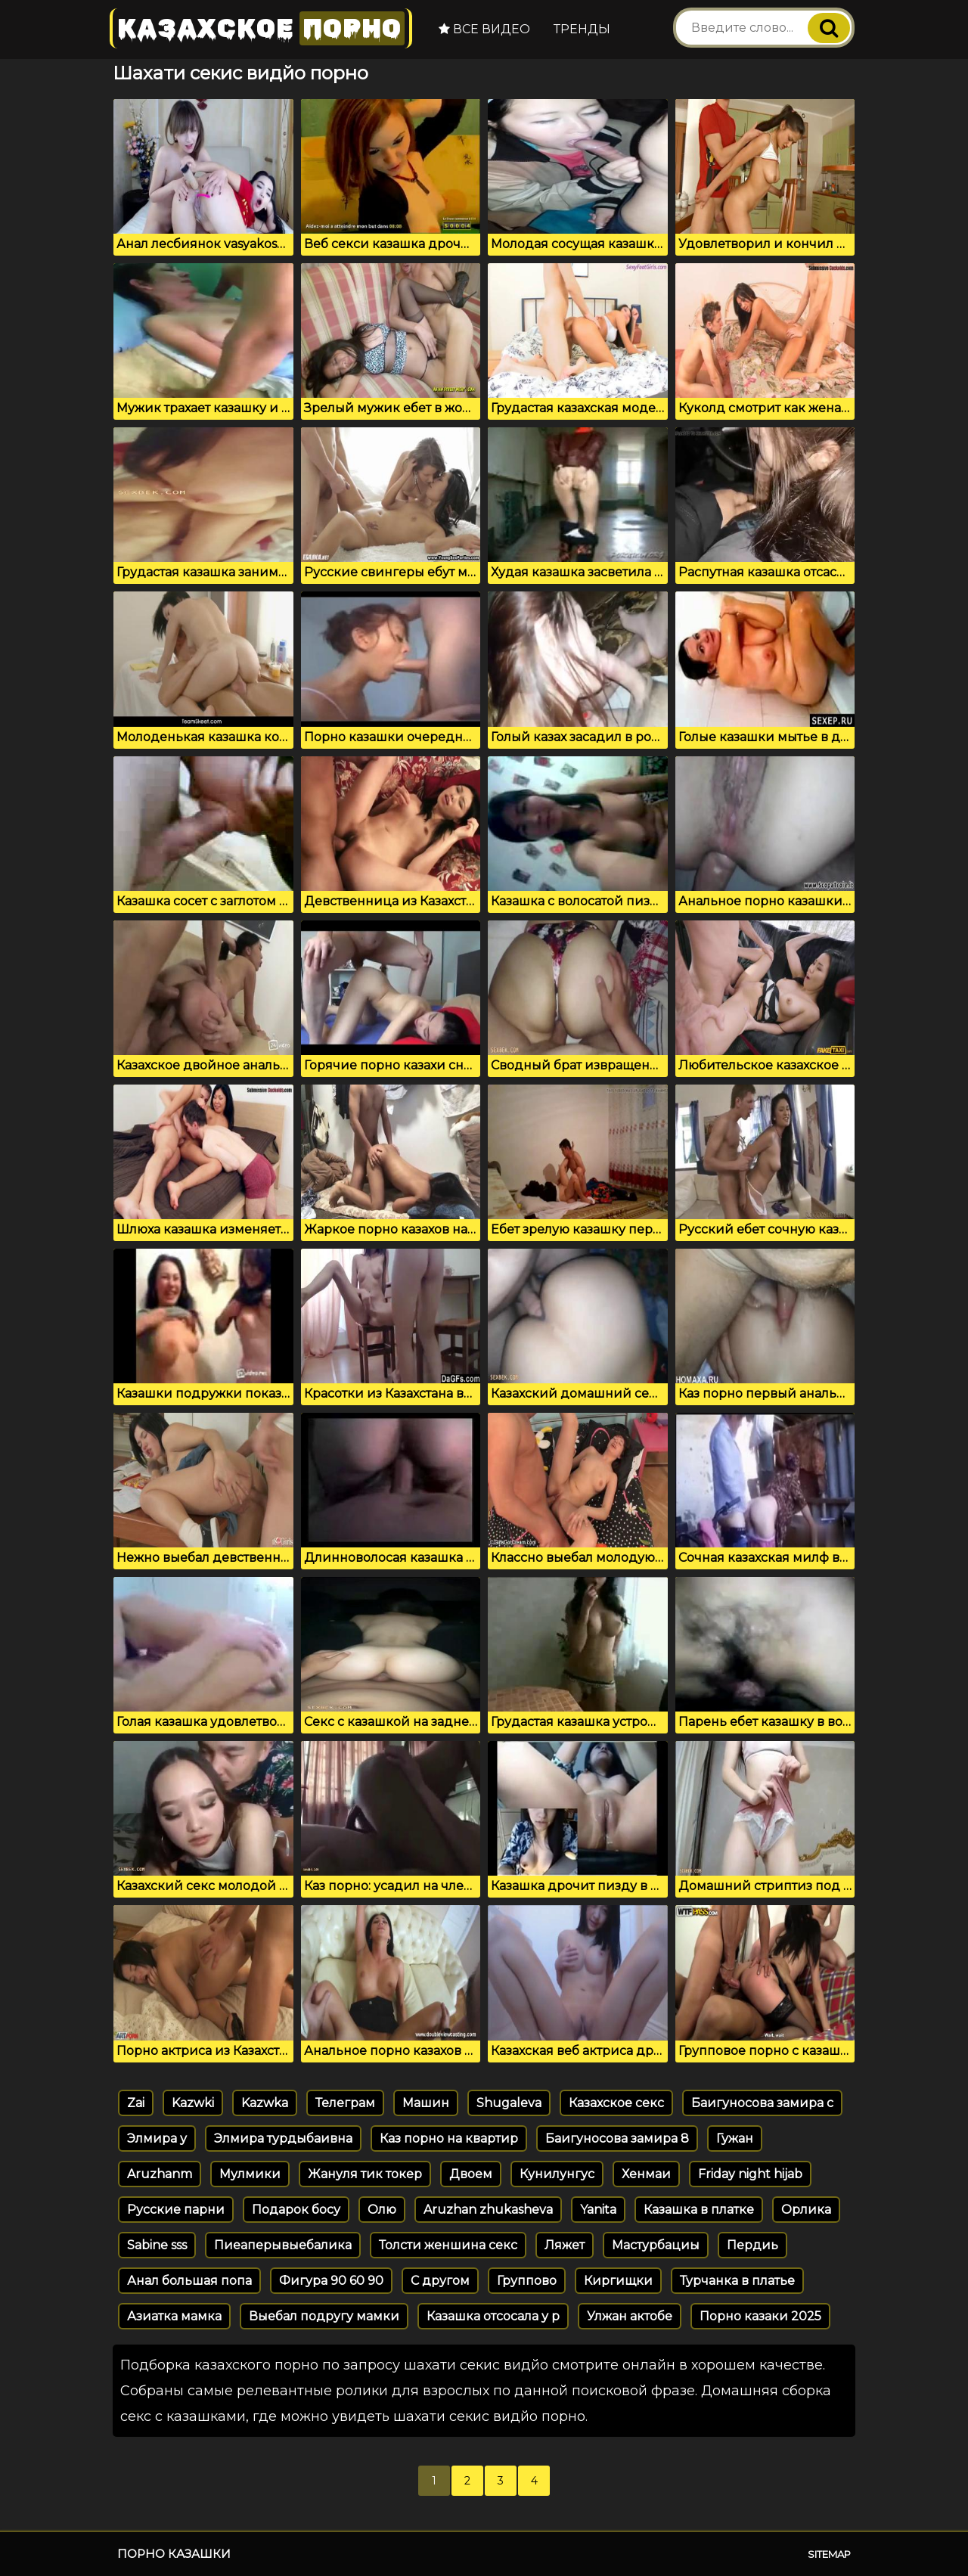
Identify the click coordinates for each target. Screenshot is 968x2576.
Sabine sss (157, 2245)
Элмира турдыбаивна (283, 2138)
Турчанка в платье (737, 2280)
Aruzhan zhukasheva (488, 2209)
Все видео (484, 29)
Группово (527, 2280)
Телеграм (345, 2103)
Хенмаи (646, 2174)
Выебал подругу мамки (324, 2316)
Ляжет (564, 2245)
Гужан (734, 2138)
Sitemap (829, 2554)
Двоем (470, 2174)
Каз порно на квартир (449, 2138)
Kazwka (264, 2103)
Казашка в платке (699, 2209)
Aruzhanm (159, 2174)
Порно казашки (174, 2554)
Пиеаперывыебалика (283, 2245)
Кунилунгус (557, 2174)
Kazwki (193, 2103)
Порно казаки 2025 (760, 2316)
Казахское (261, 28)
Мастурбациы (656, 2245)
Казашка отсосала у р (493, 2316)
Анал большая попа (189, 2280)
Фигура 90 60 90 (331, 2280)
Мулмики (250, 2174)
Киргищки (618, 2280)
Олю (382, 2209)
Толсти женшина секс (448, 2245)
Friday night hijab (750, 2174)
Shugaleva (508, 2103)
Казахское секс (616, 2103)
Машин (425, 2103)
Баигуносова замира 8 (617, 2138)
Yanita (598, 2209)
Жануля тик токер (365, 2174)
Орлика (806, 2209)
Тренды (582, 29)
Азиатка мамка (174, 2316)
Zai (135, 2103)
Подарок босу (296, 2209)
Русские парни (176, 2209)
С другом (440, 2280)
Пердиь (752, 2245)
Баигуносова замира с (762, 2103)
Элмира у (157, 2138)
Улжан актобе (629, 2316)
